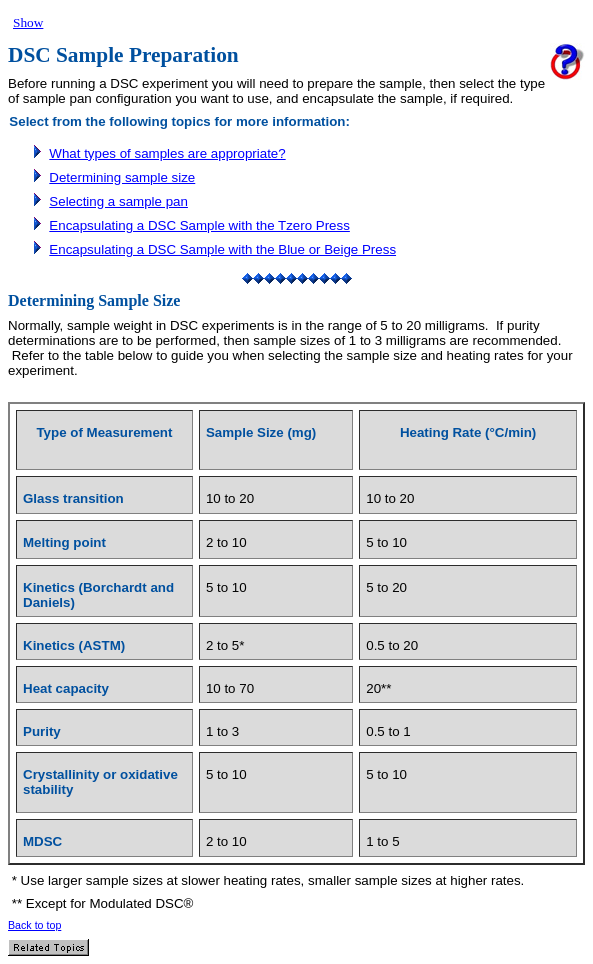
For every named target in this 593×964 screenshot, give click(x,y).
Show (28, 22)
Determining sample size (122, 177)
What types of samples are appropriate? (167, 153)
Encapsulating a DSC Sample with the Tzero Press (199, 225)
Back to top (34, 925)
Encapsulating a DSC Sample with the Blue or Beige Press (222, 249)
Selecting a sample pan (118, 201)
